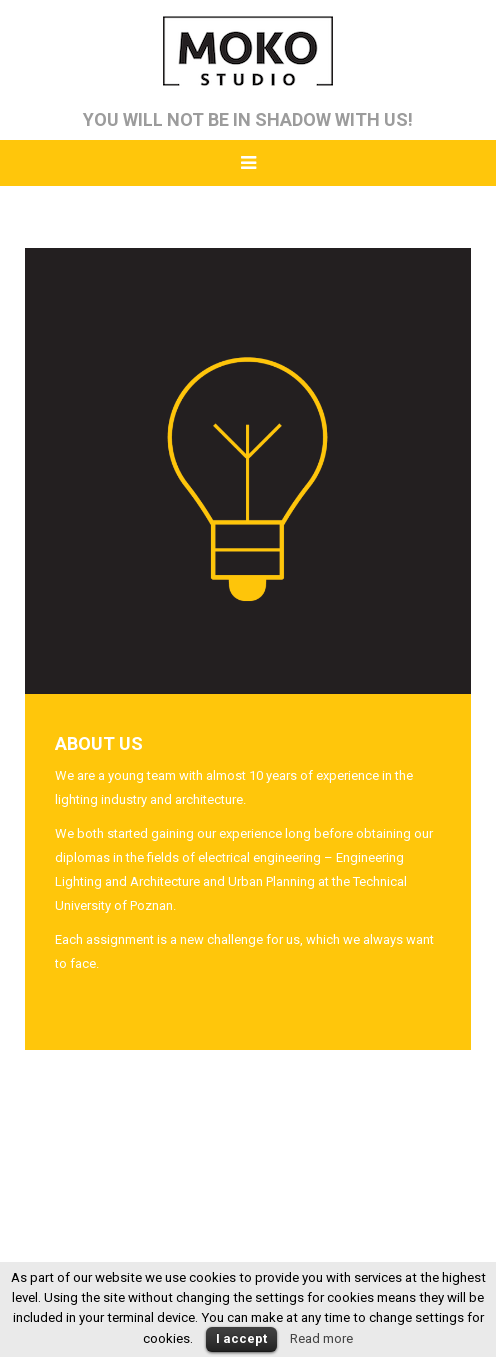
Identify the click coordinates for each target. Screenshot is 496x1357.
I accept (241, 1338)
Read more (321, 1338)
